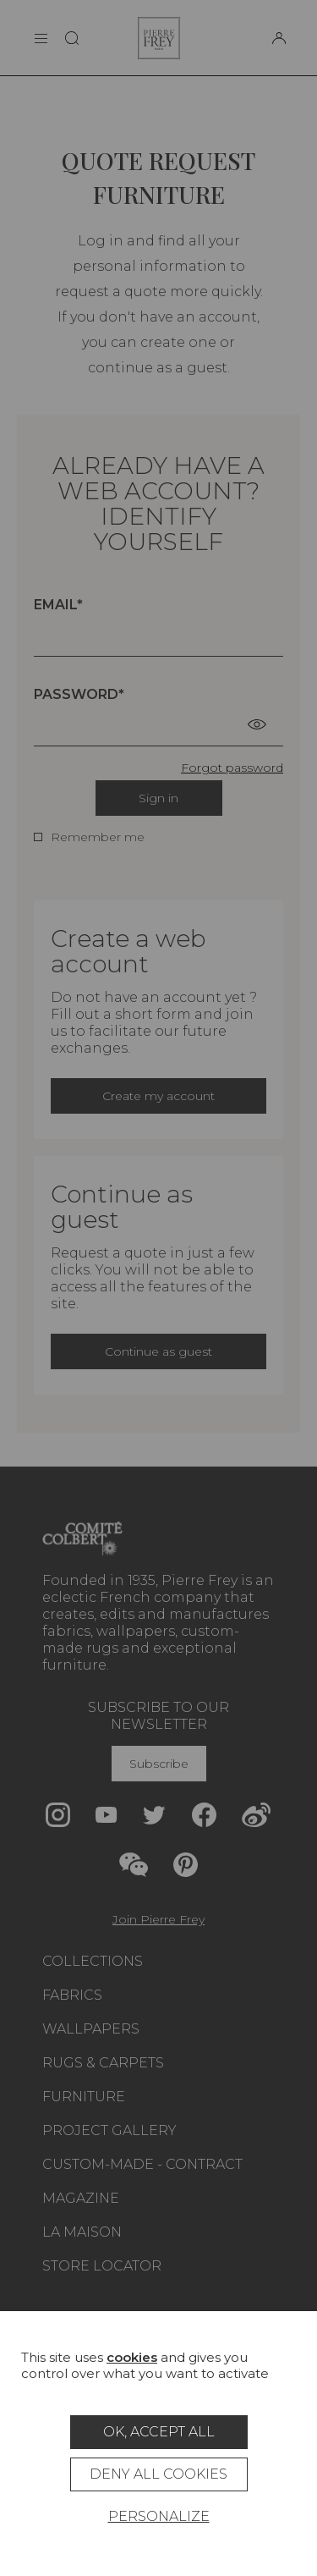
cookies (132, 2357)
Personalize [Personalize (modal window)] (159, 2516)
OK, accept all (159, 2432)
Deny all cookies (158, 2474)
